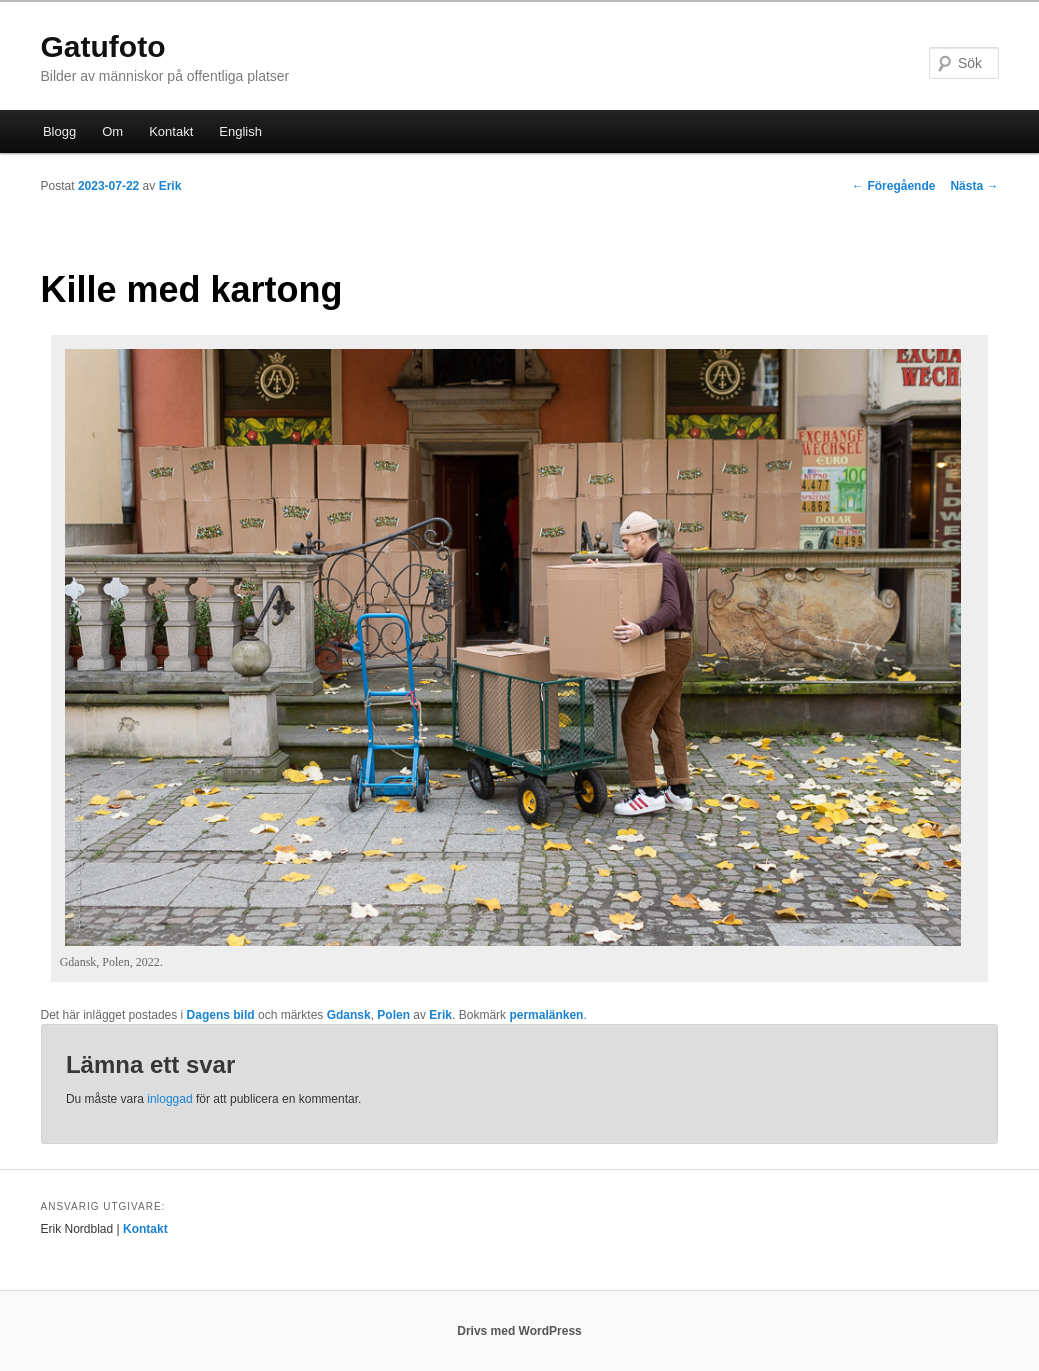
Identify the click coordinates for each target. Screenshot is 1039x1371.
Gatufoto (103, 46)
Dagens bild (221, 1015)
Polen (393, 1015)
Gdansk (349, 1015)
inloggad (169, 1099)
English (240, 131)
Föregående (893, 186)
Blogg (59, 131)
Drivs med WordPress (519, 1331)
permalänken (546, 1015)
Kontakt (171, 131)
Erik (170, 186)
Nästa (974, 186)
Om (112, 131)
